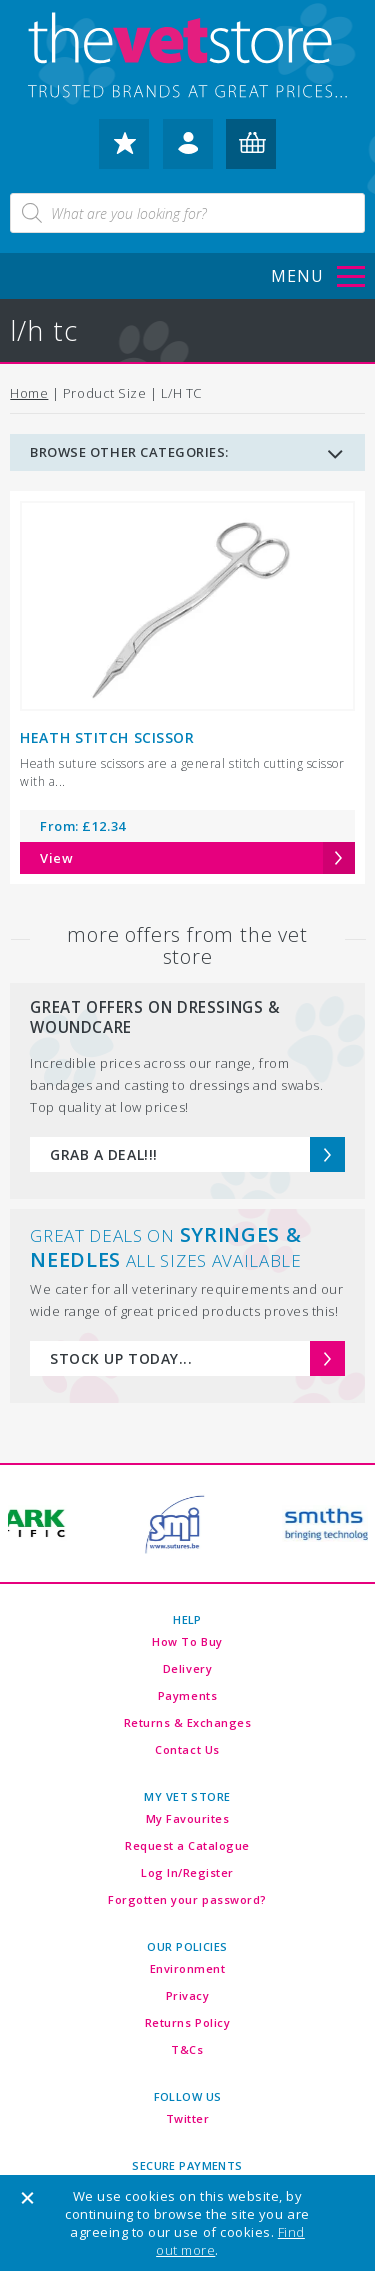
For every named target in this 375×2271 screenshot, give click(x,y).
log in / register (188, 150)
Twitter (188, 2118)
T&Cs (187, 2049)
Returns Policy (187, 2022)
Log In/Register (187, 1872)
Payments (187, 1695)
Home (29, 393)
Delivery (187, 1668)
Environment (188, 1968)
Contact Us (187, 1749)
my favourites (124, 150)
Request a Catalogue (187, 1845)
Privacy (188, 1995)
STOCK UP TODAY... (121, 1358)
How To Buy (187, 1641)
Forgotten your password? (187, 1899)
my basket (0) (251, 150)
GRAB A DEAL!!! (103, 1154)
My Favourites (188, 1818)
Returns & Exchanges (188, 1722)
